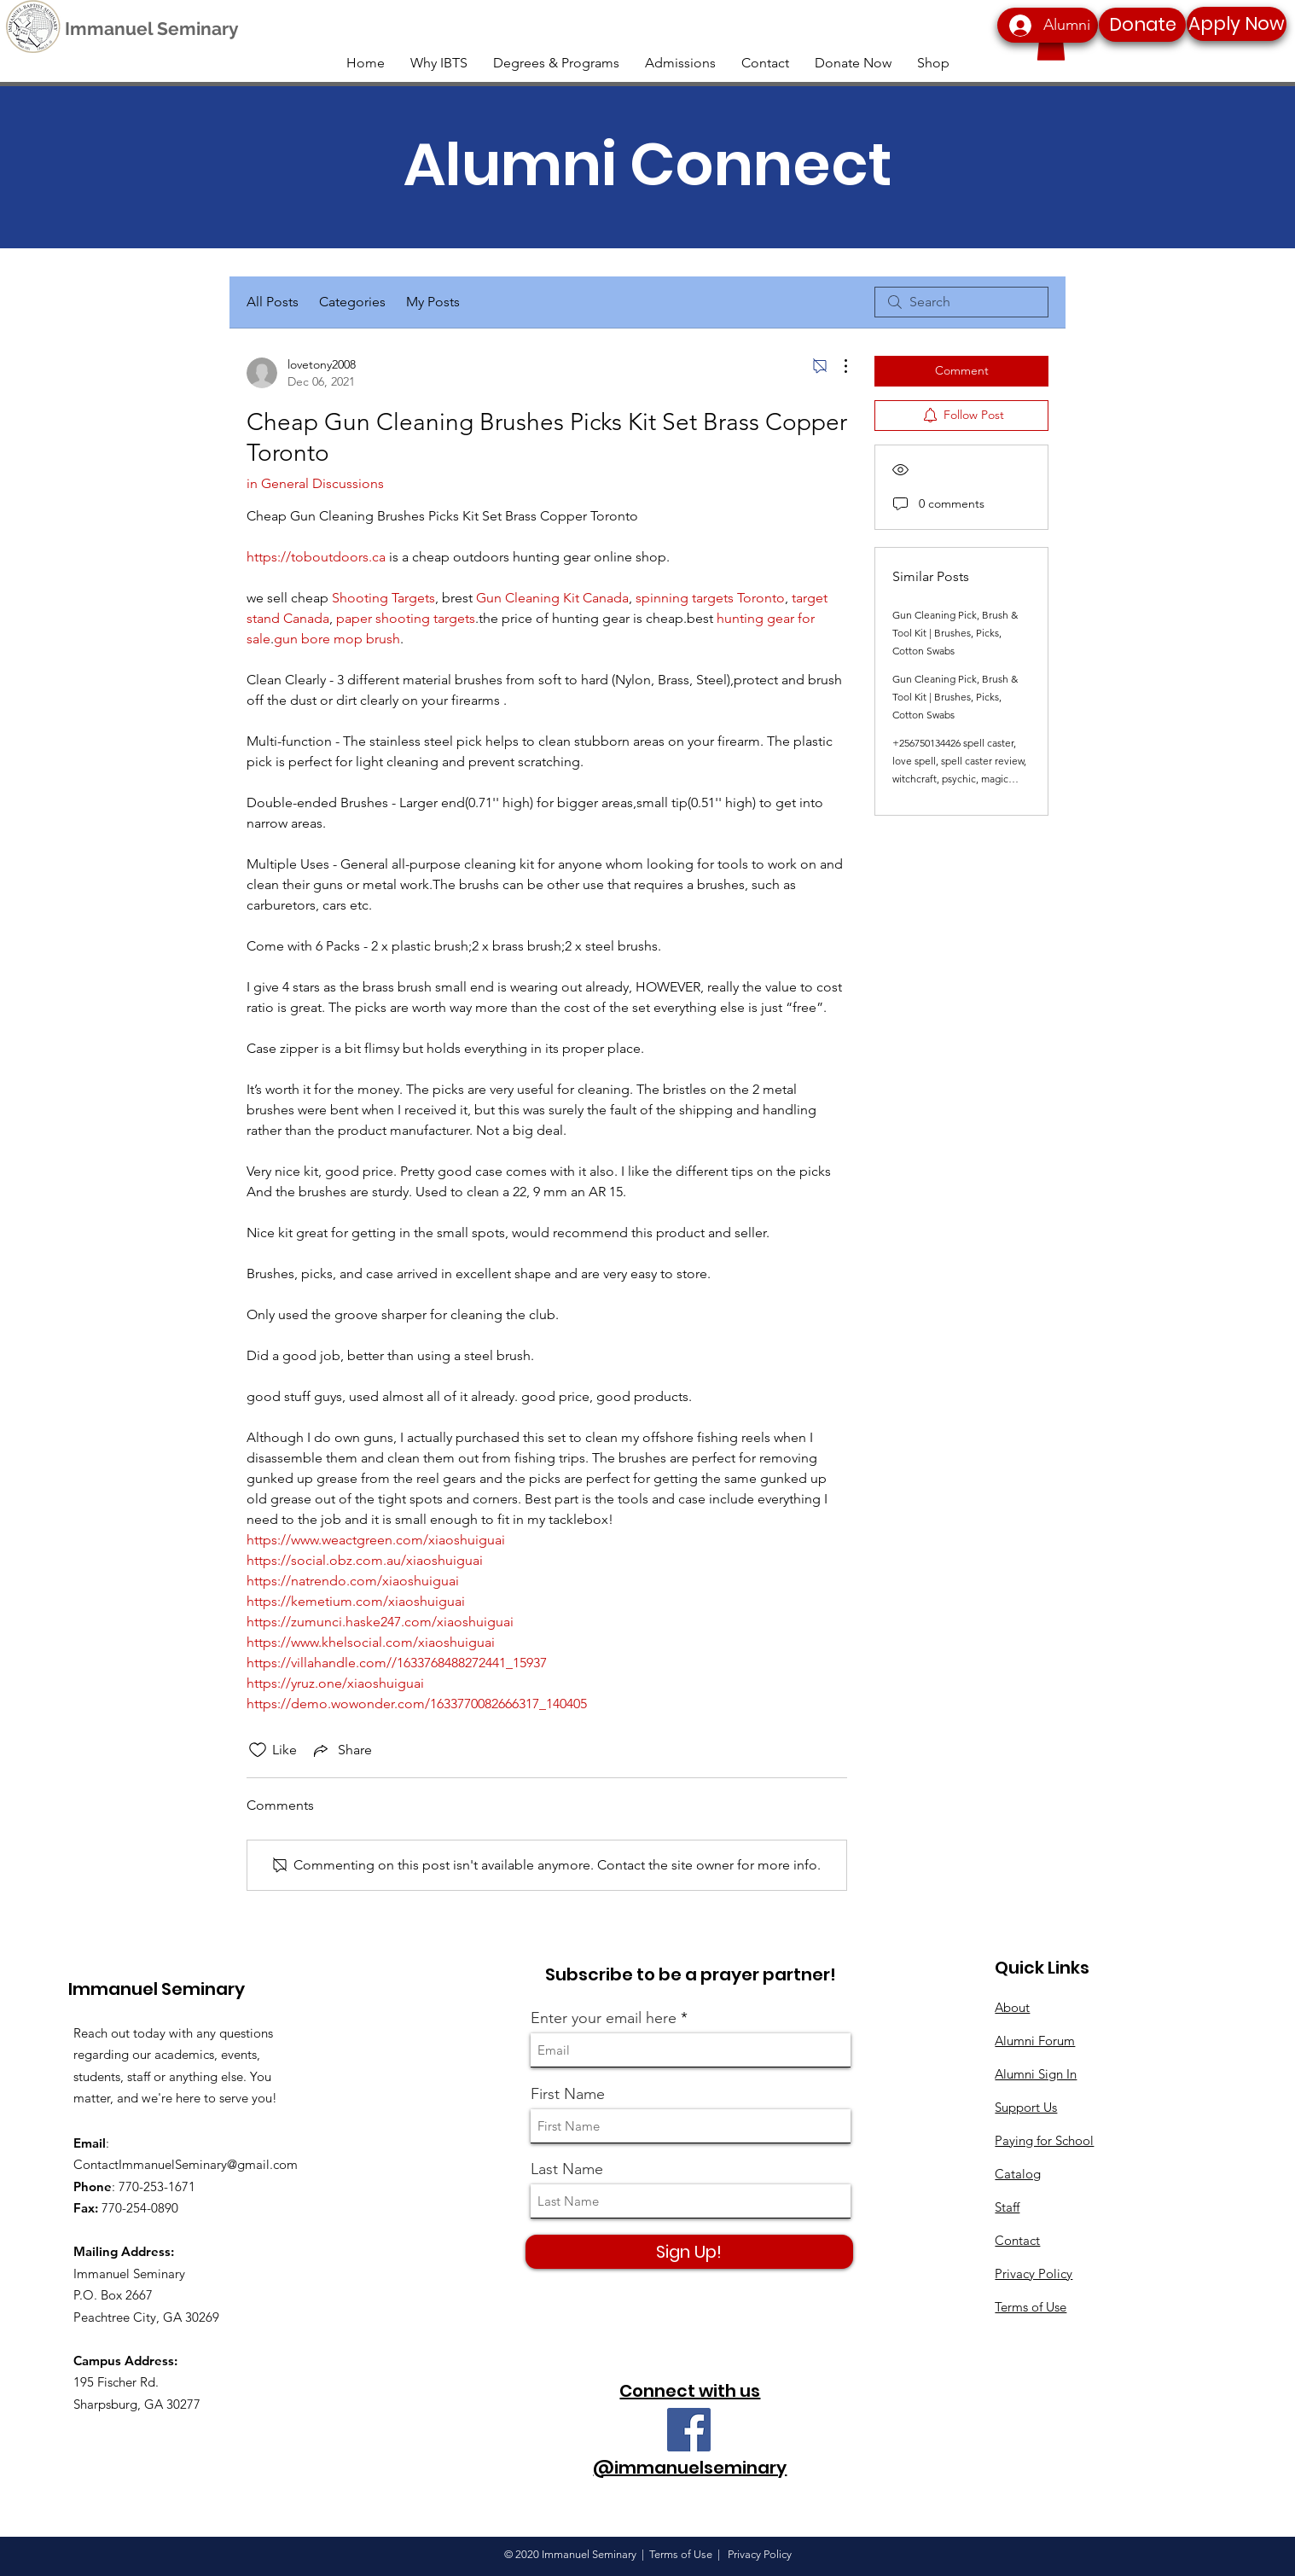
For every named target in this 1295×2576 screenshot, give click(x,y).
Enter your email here (604, 2018)
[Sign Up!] (689, 2252)
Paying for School (1044, 2140)
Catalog (1018, 2174)
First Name (568, 2094)
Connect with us (689, 2391)
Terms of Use (1030, 2307)
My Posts (433, 302)
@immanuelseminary (690, 2468)
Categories (352, 302)
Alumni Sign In (1036, 2074)
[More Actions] (837, 366)
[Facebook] (689, 2429)
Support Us (1026, 2107)
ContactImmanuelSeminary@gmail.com (185, 2164)
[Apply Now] (1236, 24)
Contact (1017, 2240)
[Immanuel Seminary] (151, 29)
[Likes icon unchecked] (258, 1750)
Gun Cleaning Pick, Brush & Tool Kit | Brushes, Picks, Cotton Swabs (955, 632)
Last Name (567, 2169)
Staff (1007, 2207)
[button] (1051, 43)
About (1012, 2007)
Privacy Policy (1033, 2273)
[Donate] (1142, 25)
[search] (961, 302)
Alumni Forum (1035, 2040)
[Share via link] (341, 1750)
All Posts (273, 302)
